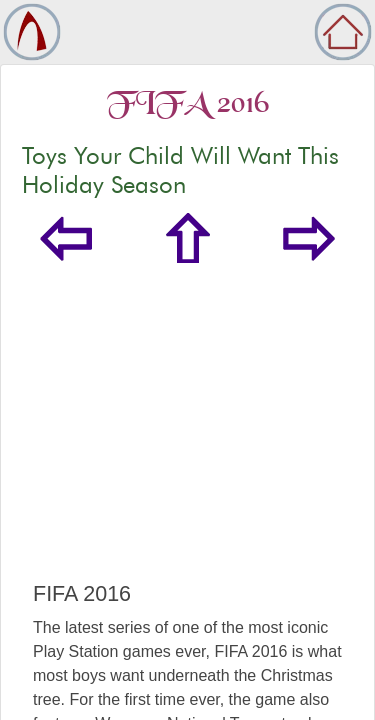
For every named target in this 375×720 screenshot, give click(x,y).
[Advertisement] (187, 442)
